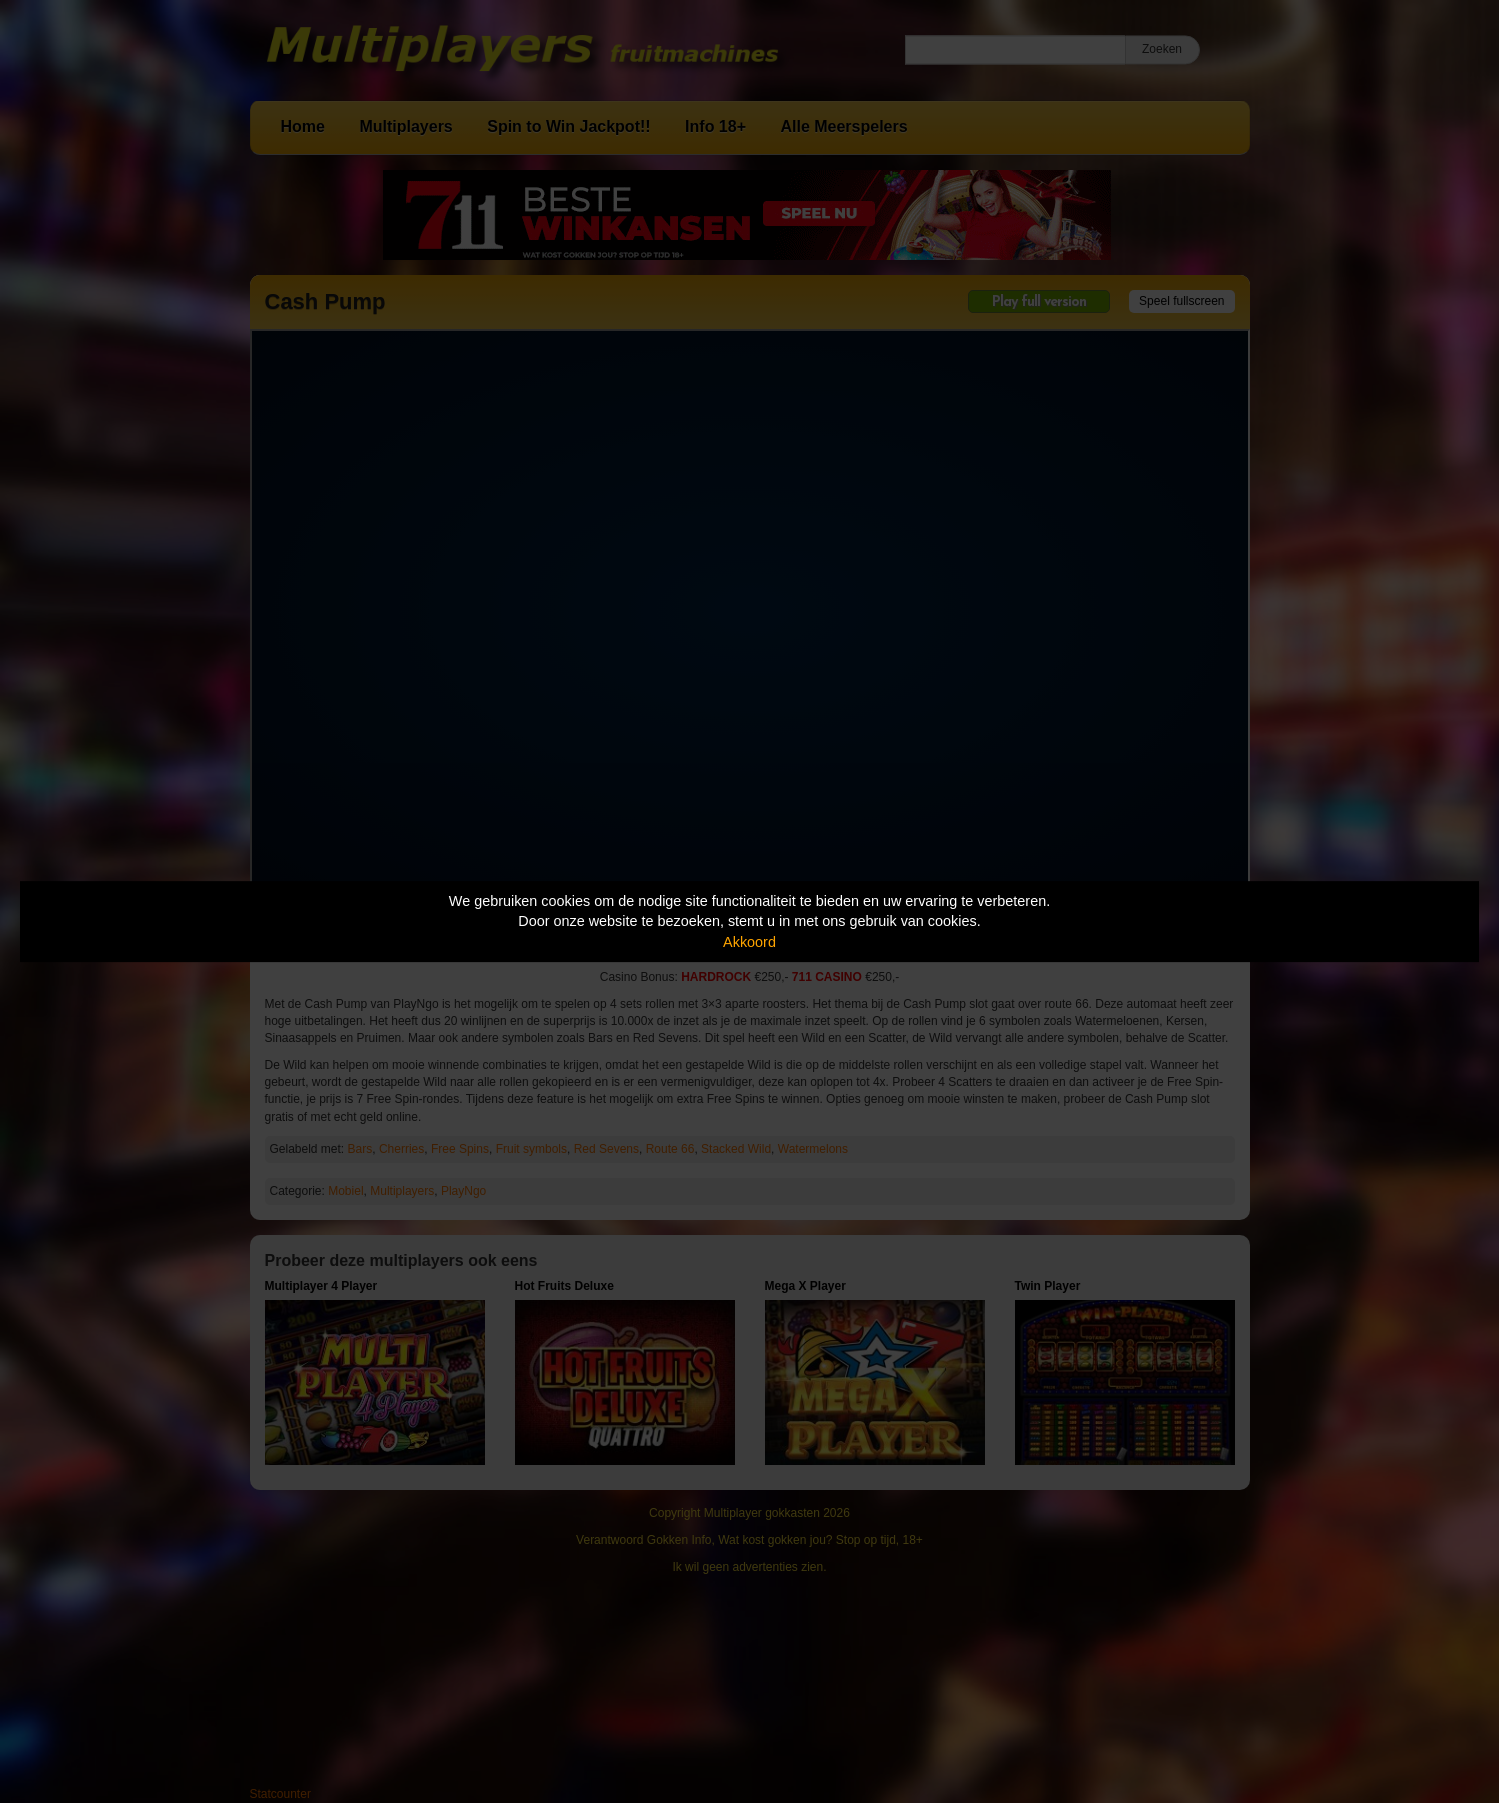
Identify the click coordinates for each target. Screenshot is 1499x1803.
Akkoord (749, 942)
